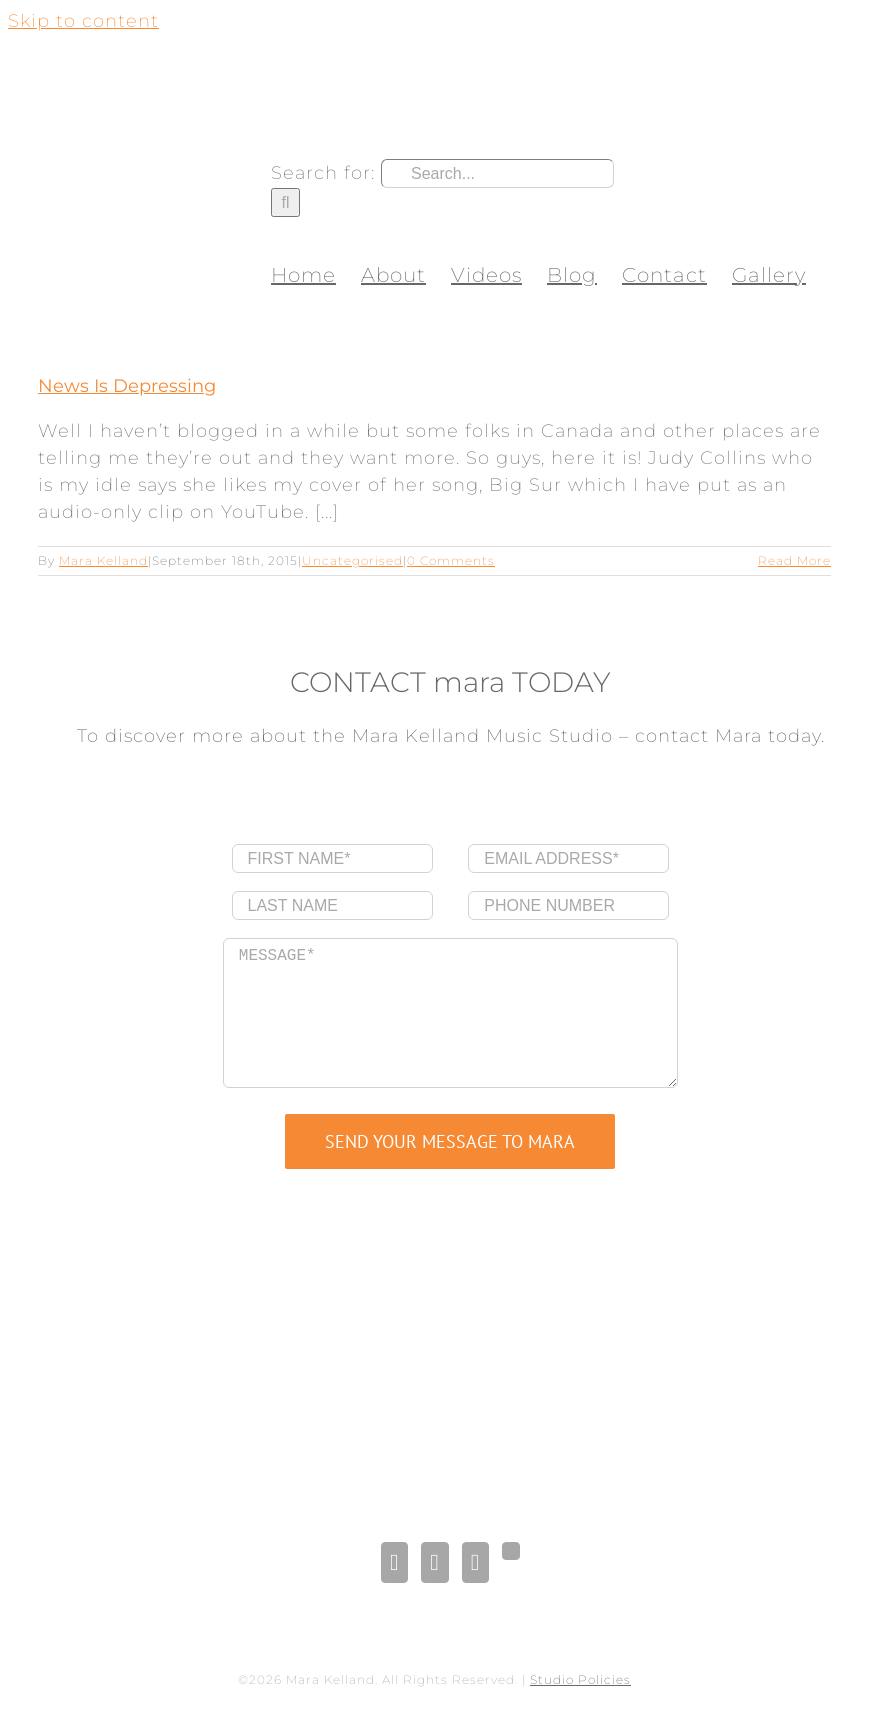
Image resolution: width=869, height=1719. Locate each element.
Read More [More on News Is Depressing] (794, 560)
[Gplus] (511, 1551)
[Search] (285, 202)
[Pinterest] (475, 1562)
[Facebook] (394, 1562)
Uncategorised (352, 560)
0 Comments (451, 560)
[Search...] (497, 173)
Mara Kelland (103, 560)
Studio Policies (580, 1679)
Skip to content (83, 21)
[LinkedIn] (434, 1562)
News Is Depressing (127, 386)
